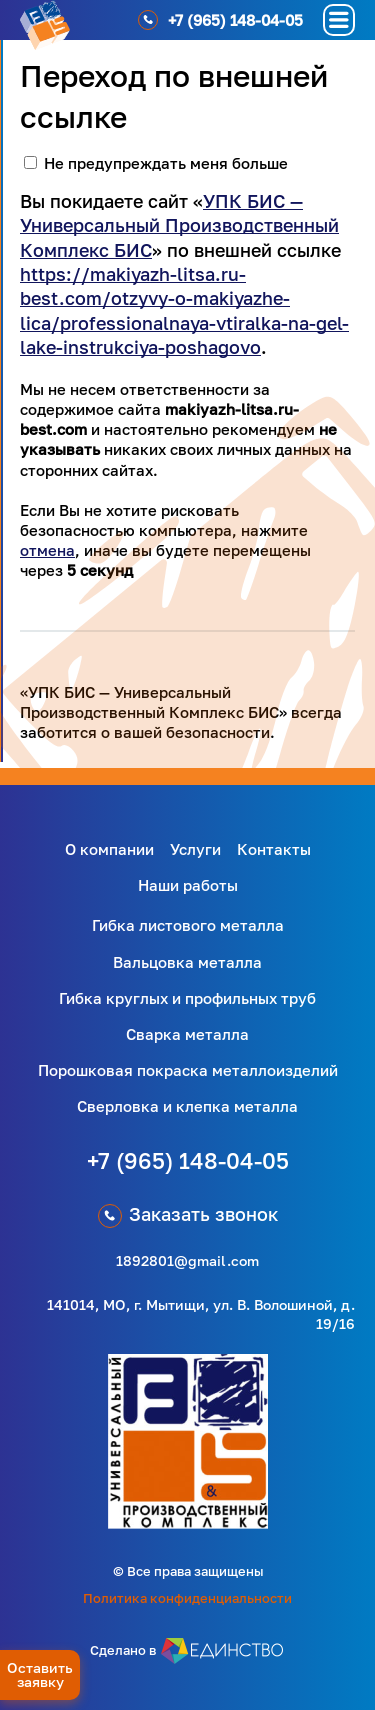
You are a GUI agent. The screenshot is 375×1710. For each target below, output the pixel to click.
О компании (109, 849)
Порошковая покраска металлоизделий (188, 1070)
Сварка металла (187, 1034)
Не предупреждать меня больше (166, 163)
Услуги (195, 849)
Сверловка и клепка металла (187, 1106)
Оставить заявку (40, 1674)
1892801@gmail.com (187, 1260)
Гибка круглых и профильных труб (187, 998)
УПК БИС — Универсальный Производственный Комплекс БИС (179, 225)
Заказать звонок (203, 1214)
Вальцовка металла (187, 962)
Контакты (274, 849)
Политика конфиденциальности (187, 1598)
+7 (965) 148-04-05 (188, 1160)
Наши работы (188, 885)
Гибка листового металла (188, 925)
